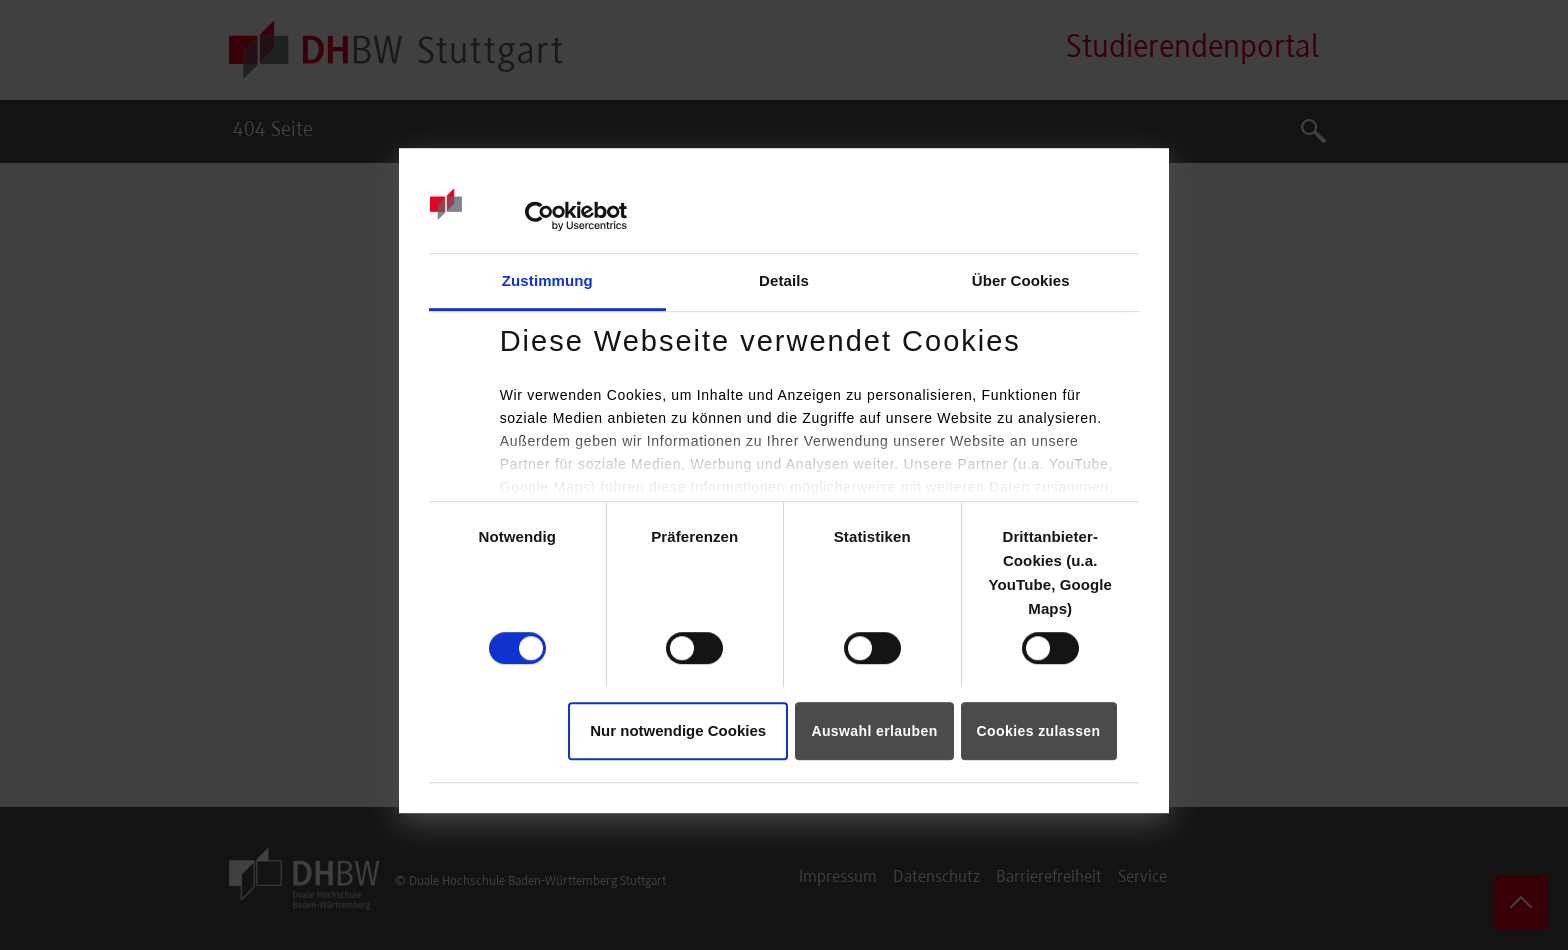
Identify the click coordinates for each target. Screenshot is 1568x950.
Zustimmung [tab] (547, 280)
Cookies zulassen (1039, 731)
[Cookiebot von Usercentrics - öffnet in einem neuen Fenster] (539, 216)
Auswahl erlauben (874, 731)
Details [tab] (784, 280)
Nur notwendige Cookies (678, 730)
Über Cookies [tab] (1021, 280)
